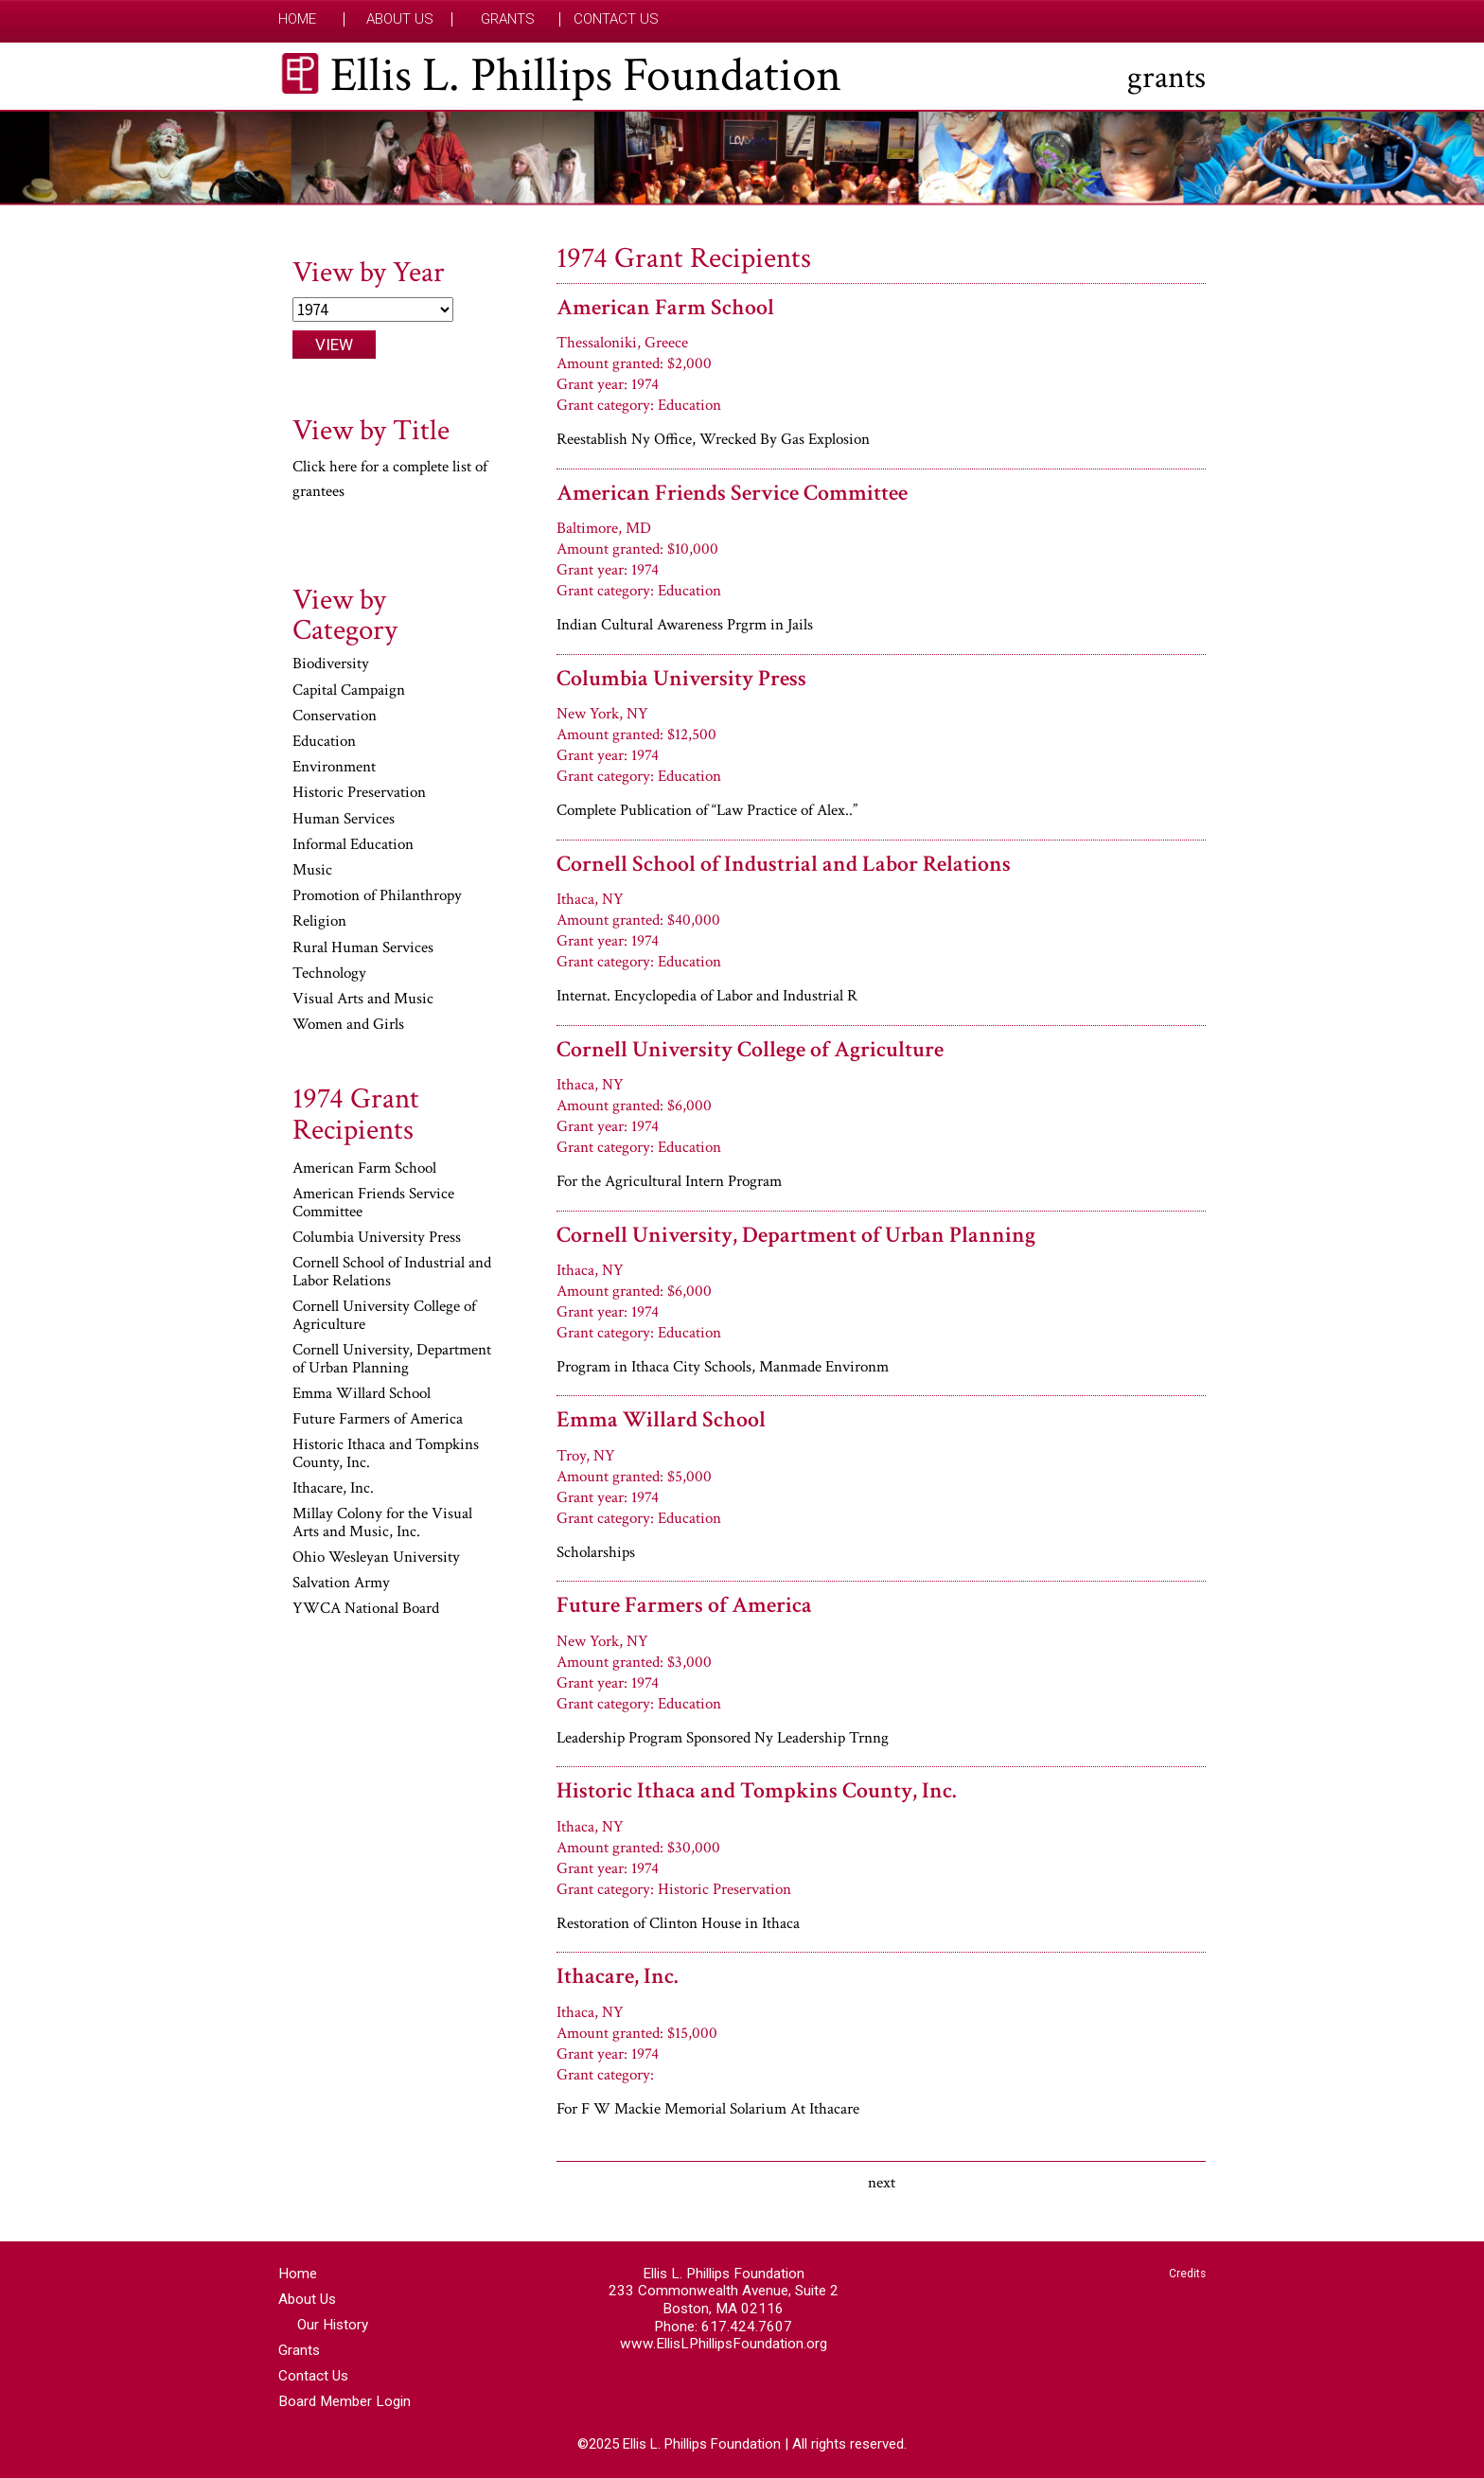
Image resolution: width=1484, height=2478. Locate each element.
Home (297, 19)
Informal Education (353, 845)
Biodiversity (330, 664)
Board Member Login (344, 2401)
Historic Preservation (359, 793)
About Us (399, 19)
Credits (1187, 2273)
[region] (742, 157)
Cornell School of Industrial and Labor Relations (783, 863)
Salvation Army (341, 1583)
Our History (332, 2324)
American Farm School (665, 307)
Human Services (343, 819)
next (881, 2182)
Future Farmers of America (684, 1605)
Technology (329, 974)
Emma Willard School (661, 1419)
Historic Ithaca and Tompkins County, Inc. (756, 1790)
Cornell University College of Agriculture (750, 1049)
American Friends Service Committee (732, 492)
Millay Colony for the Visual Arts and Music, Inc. (382, 1523)
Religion (319, 921)
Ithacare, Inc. (617, 1976)
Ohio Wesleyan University (376, 1558)
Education (324, 742)
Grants (508, 19)
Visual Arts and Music (362, 999)
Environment (334, 767)
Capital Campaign (348, 690)
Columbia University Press (681, 678)
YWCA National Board (365, 1609)
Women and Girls (348, 1025)
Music (312, 870)
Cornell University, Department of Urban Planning (795, 1234)
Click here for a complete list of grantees (389, 479)
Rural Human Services (362, 948)
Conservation (334, 716)
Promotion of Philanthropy (377, 896)
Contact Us (616, 19)
